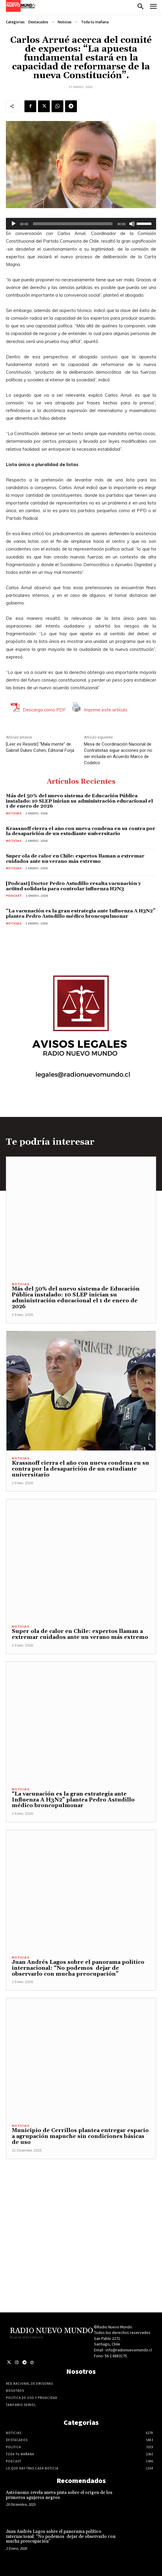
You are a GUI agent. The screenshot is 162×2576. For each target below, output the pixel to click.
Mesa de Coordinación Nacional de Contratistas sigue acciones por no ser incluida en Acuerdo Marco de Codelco (118, 753)
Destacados (38, 22)
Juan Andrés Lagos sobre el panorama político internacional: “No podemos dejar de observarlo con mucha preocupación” (78, 1968)
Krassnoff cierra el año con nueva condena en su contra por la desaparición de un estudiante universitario (80, 831)
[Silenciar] (132, 224)
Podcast (14, 896)
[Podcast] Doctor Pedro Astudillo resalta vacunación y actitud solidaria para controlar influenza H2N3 (73, 886)
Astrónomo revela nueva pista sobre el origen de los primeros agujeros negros (59, 2495)
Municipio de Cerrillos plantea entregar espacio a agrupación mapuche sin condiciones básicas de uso (80, 2136)
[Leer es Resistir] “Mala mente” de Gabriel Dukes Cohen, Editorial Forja (40, 747)
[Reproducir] (13, 224)
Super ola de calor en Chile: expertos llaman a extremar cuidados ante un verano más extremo (75, 858)
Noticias (65, 22)
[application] (81, 224)
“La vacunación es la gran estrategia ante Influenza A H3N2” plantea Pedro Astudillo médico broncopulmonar (81, 913)
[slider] (73, 223)
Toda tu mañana (95, 22)
